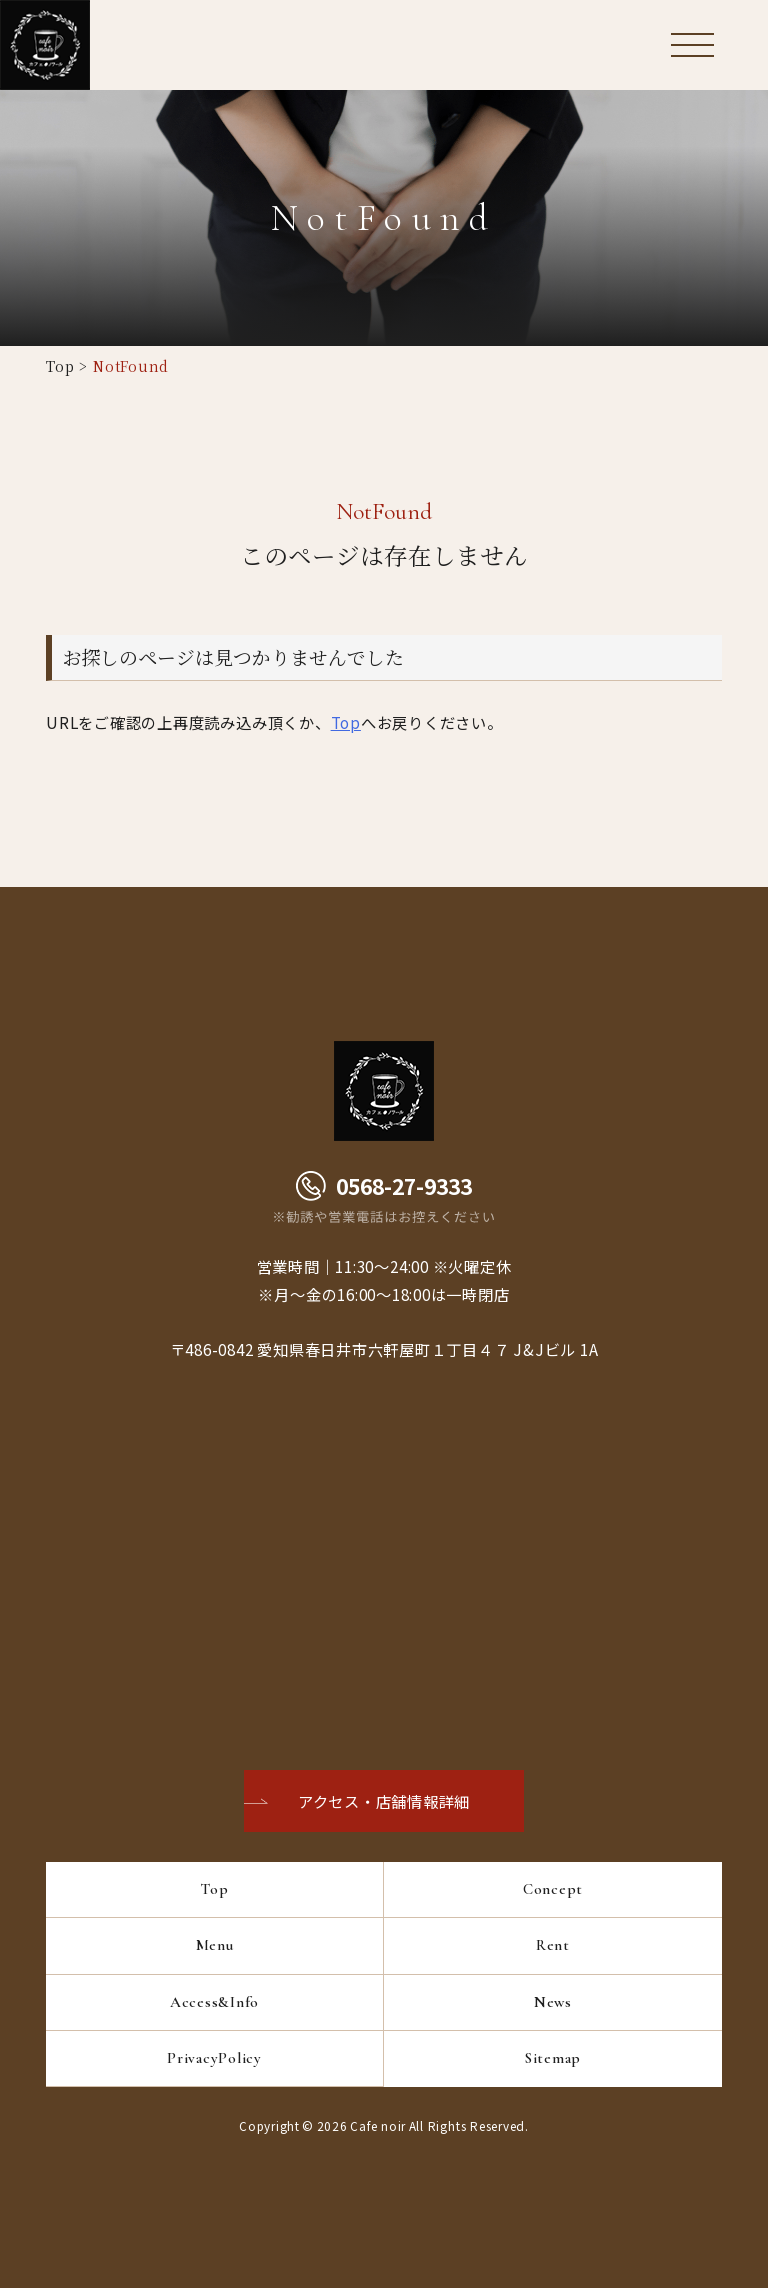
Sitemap (553, 2058)
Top (60, 366)
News (553, 2002)
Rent (553, 1945)
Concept (553, 1889)
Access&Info (214, 2002)
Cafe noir (378, 2125)
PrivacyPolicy (214, 2058)
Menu (215, 1945)
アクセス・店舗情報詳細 (384, 1801)
